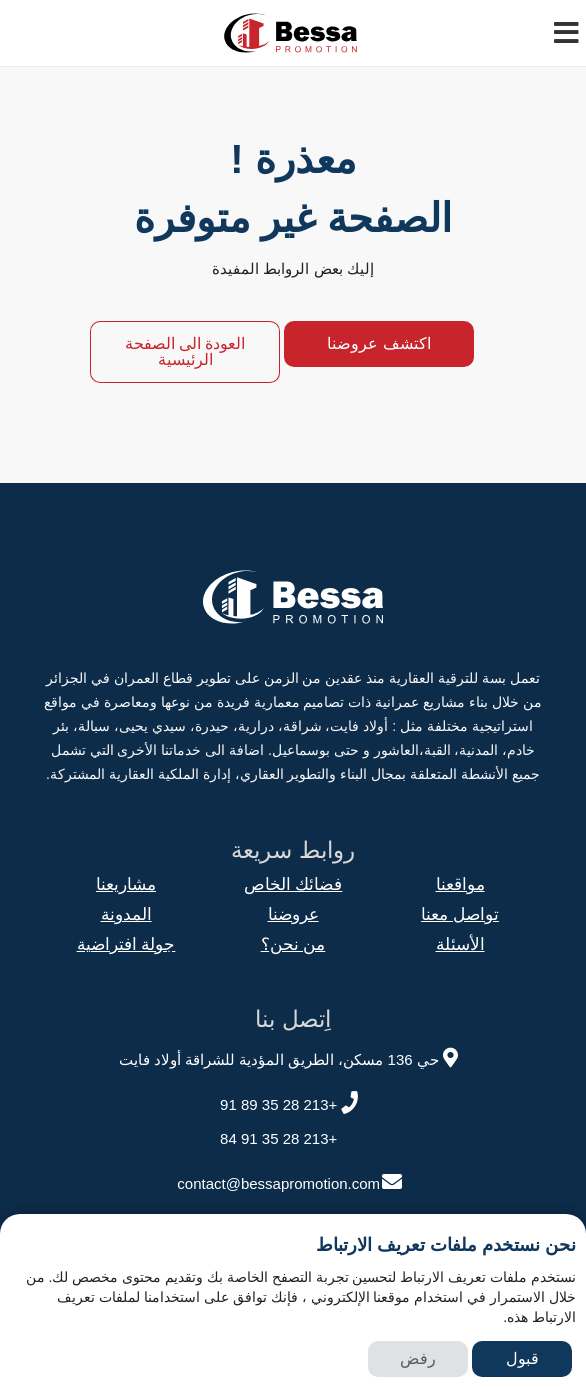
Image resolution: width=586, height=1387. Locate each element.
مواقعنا (460, 884)
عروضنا (293, 914)
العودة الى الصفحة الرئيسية (185, 351)
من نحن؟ (293, 944)
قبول (522, 1358)
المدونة (126, 914)
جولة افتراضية (126, 944)
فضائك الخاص (293, 884)
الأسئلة (460, 944)
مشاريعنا (126, 884)
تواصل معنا (460, 914)
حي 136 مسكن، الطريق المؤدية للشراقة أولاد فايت (291, 1056)
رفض (418, 1358)
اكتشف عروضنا (378, 343)
